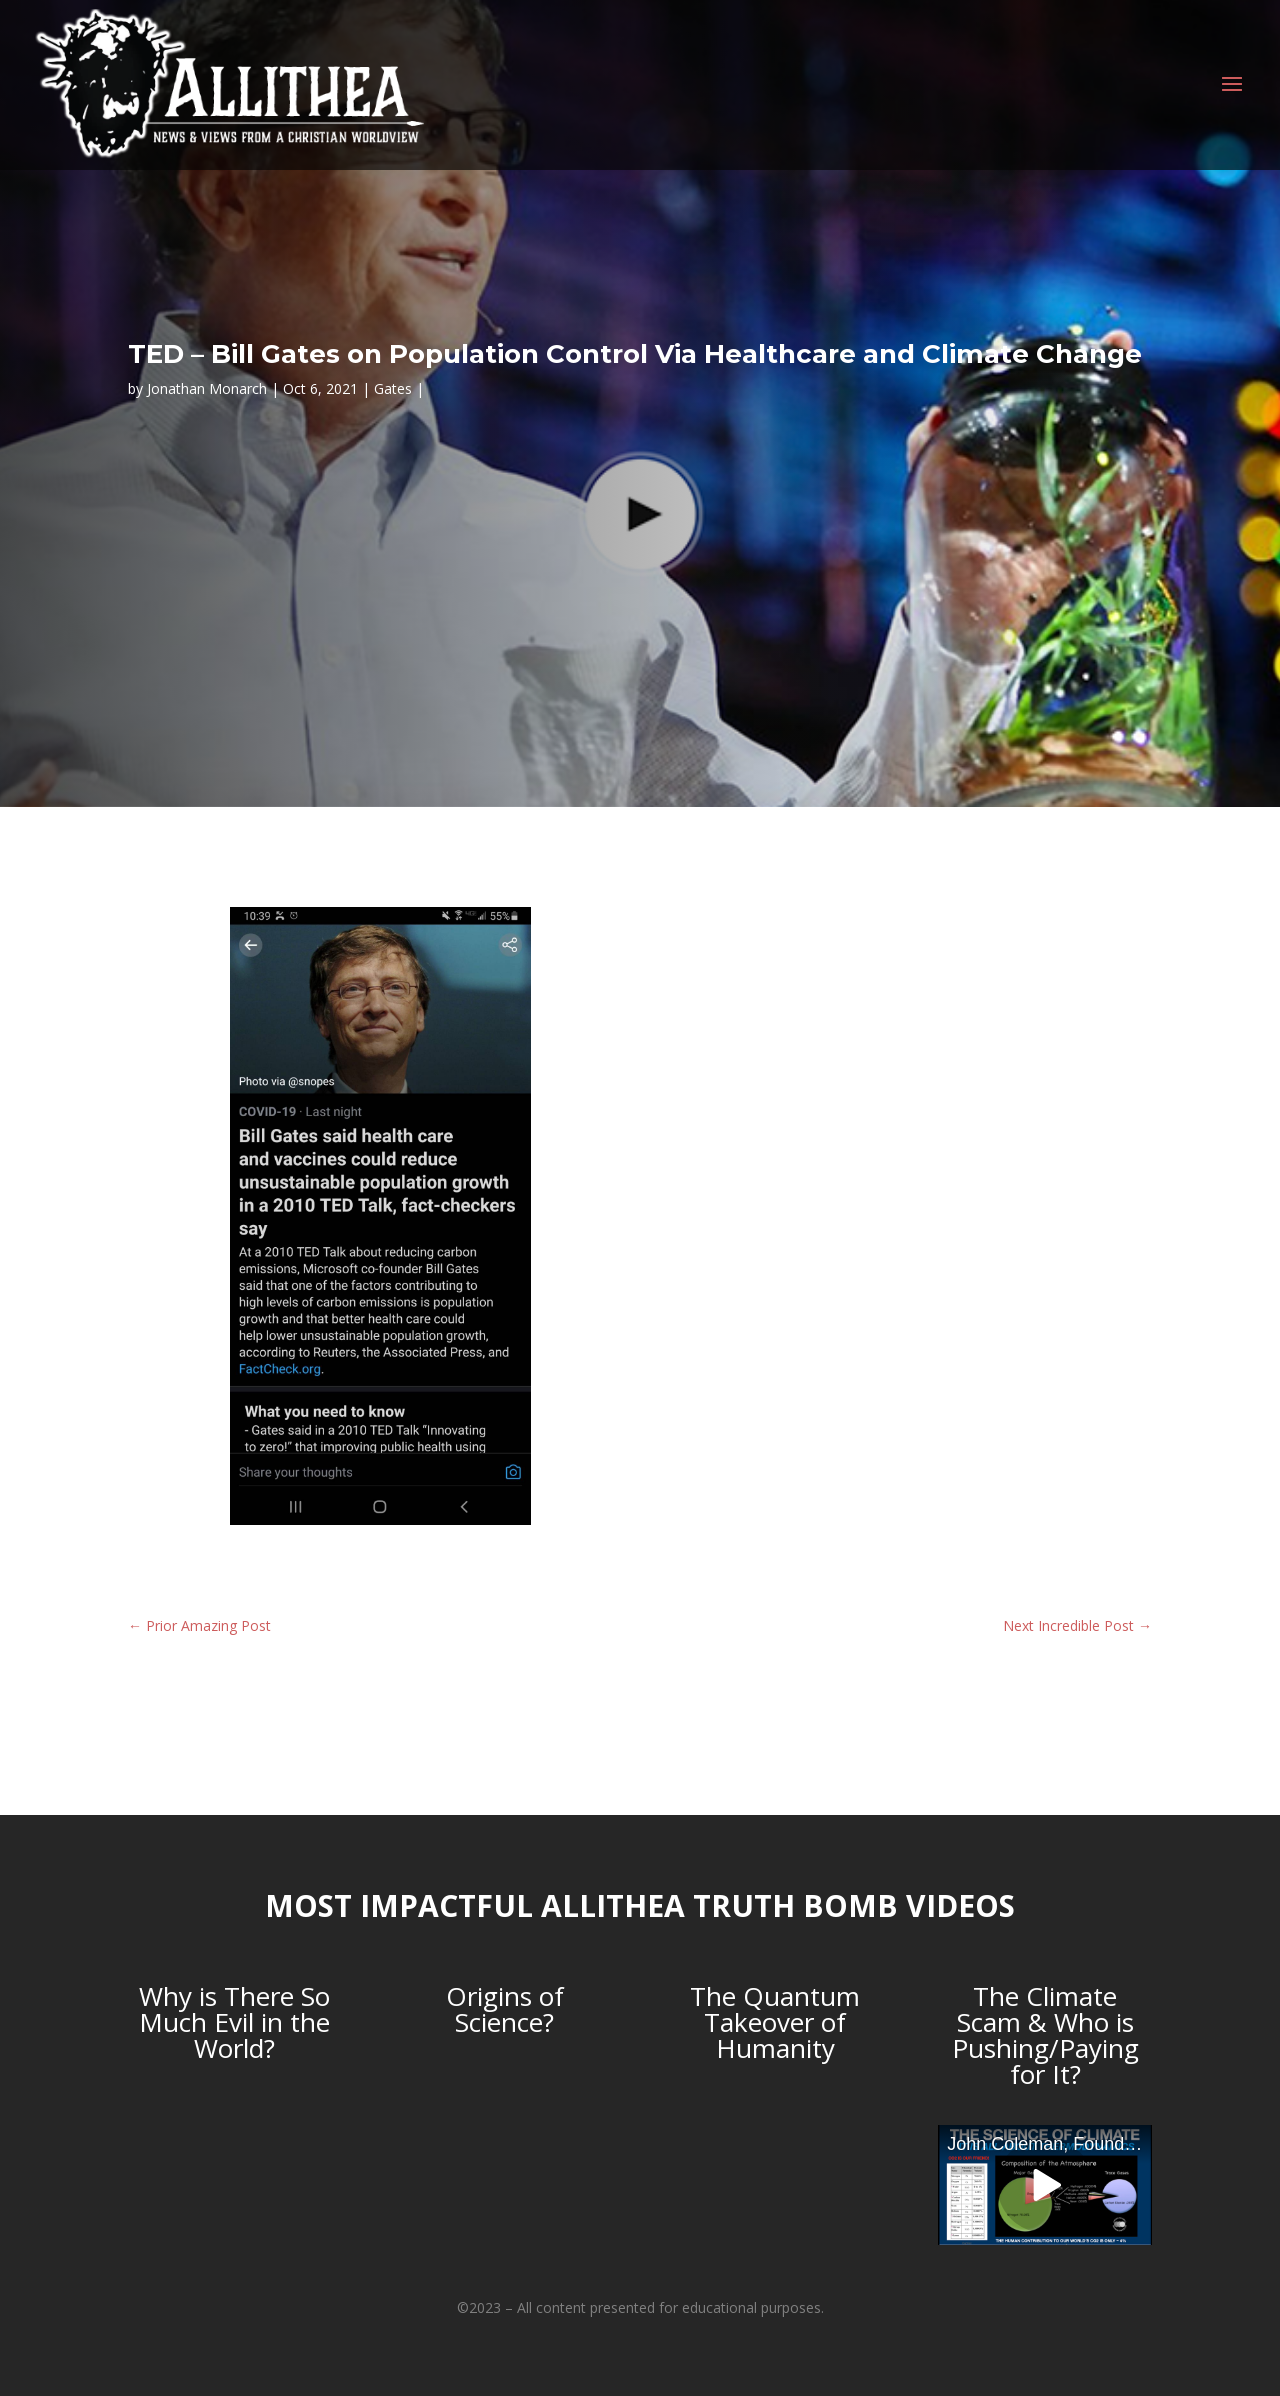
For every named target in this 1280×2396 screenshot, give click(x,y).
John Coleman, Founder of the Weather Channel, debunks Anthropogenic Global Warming (1049, 2144)
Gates (393, 388)
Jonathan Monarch (207, 388)
